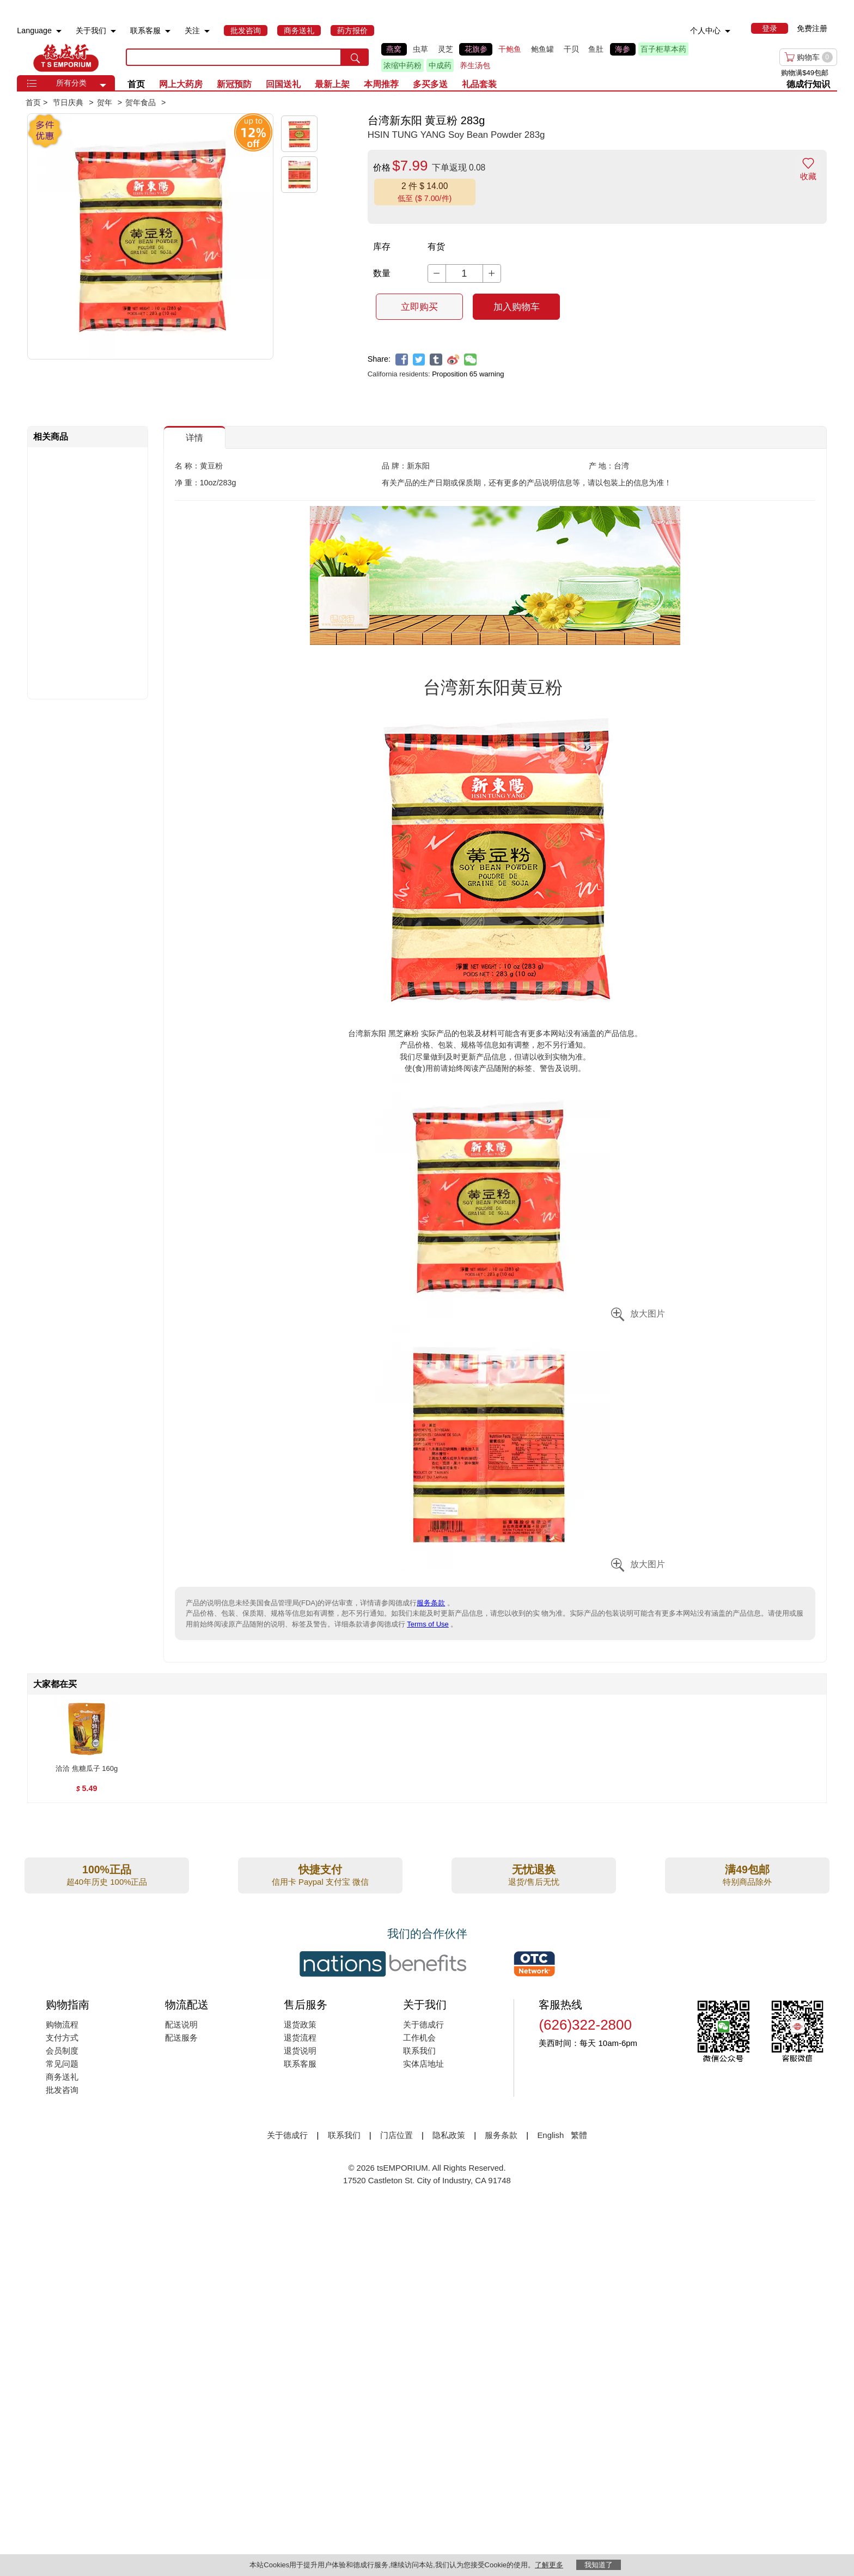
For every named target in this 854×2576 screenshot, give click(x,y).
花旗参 (476, 49)
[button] (103, 86)
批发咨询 (62, 2089)
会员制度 (62, 2050)
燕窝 (393, 49)
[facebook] (401, 360)
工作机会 (419, 2037)
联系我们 (419, 2050)
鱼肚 (595, 49)
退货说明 (300, 2050)
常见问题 (62, 2063)
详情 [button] (194, 437)
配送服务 (181, 2037)
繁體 (579, 2135)
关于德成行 (423, 2024)
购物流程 (62, 2024)
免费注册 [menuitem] (812, 28)
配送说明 (181, 2024)
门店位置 (396, 2135)
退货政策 (300, 2024)
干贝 (571, 49)
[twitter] (419, 360)
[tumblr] (436, 360)
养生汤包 (475, 65)
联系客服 (300, 2063)
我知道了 (598, 2565)
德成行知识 (808, 84)
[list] (531, 57)
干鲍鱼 (509, 49)
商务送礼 (62, 2076)
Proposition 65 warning (468, 374)
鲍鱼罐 (542, 49)
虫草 (420, 49)
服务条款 (431, 1603)
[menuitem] (59, 31)
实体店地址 (423, 2063)
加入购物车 (516, 307)
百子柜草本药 (663, 49)
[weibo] (453, 360)
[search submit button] (355, 57)
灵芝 (445, 49)
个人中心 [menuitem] (705, 30)
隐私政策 (448, 2135)
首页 (136, 84)
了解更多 (549, 2565)
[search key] (233, 57)
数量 (382, 273)
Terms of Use (428, 1624)
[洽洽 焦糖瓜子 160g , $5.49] (87, 1769)
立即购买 (419, 307)
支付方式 (62, 2037)
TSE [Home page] (66, 57)
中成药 (440, 65)
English (551, 2135)
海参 (622, 49)
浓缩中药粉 (402, 65)
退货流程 (300, 2037)
